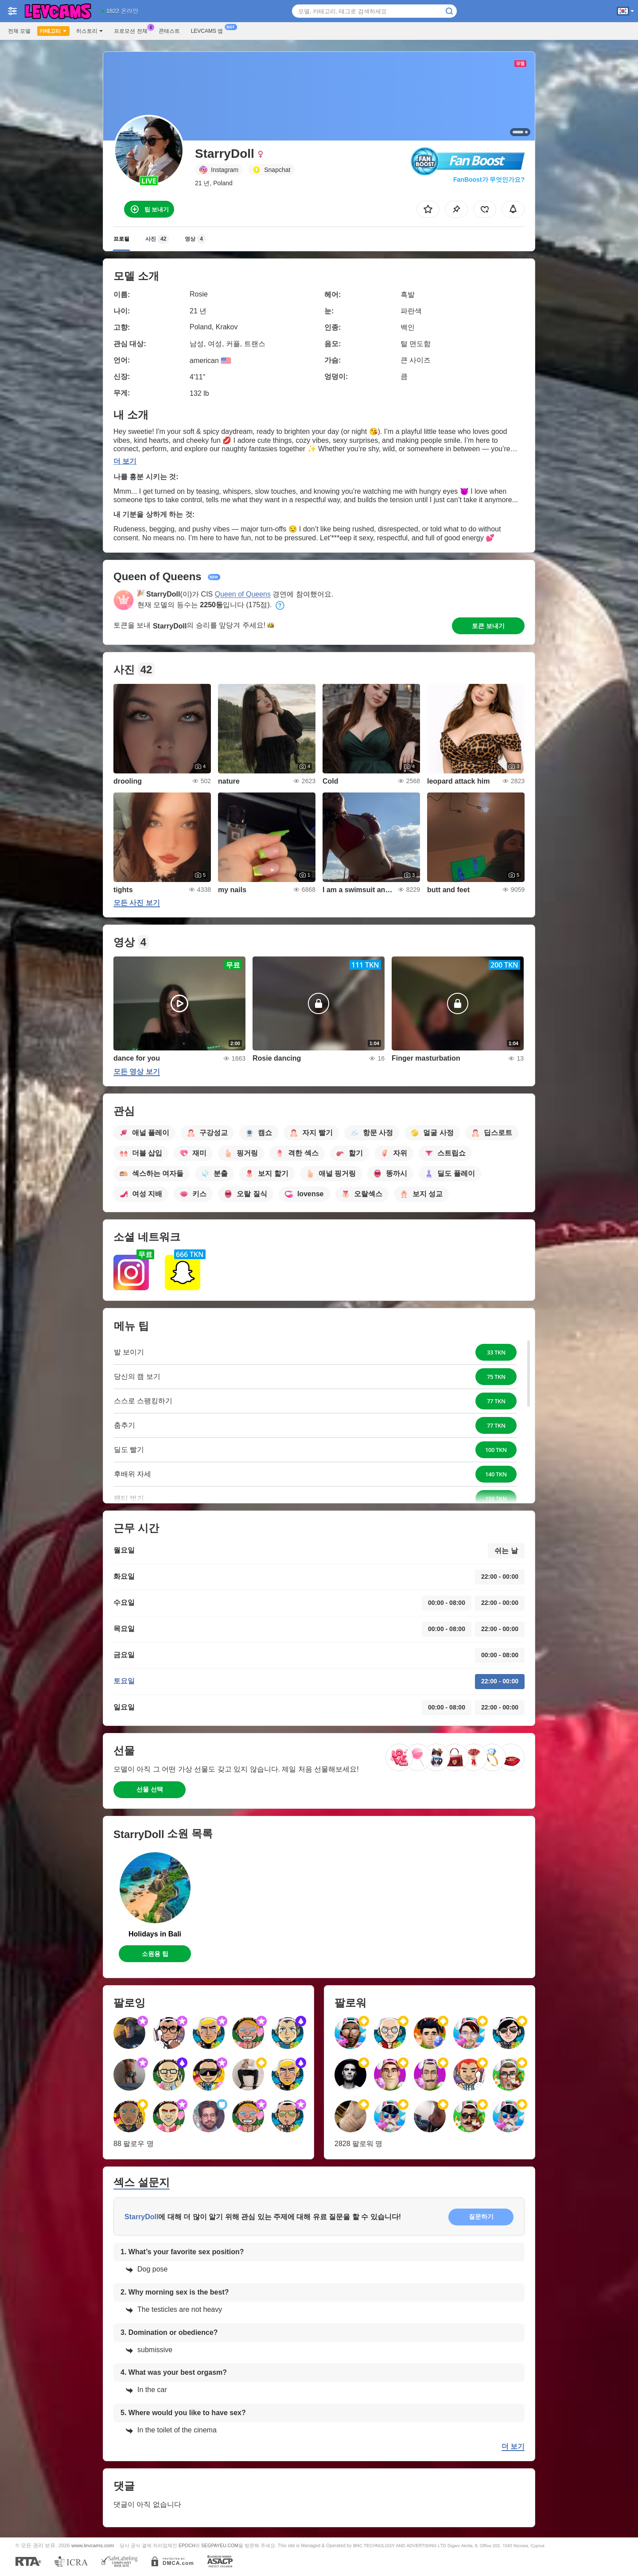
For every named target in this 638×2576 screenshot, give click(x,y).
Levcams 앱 (209, 30)
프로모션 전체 (133, 30)
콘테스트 (169, 31)
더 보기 (124, 461)
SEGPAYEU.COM (219, 2545)
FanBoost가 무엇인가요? (489, 179)
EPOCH (187, 2545)
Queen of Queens (243, 594)
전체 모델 (19, 31)
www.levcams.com (92, 2545)
